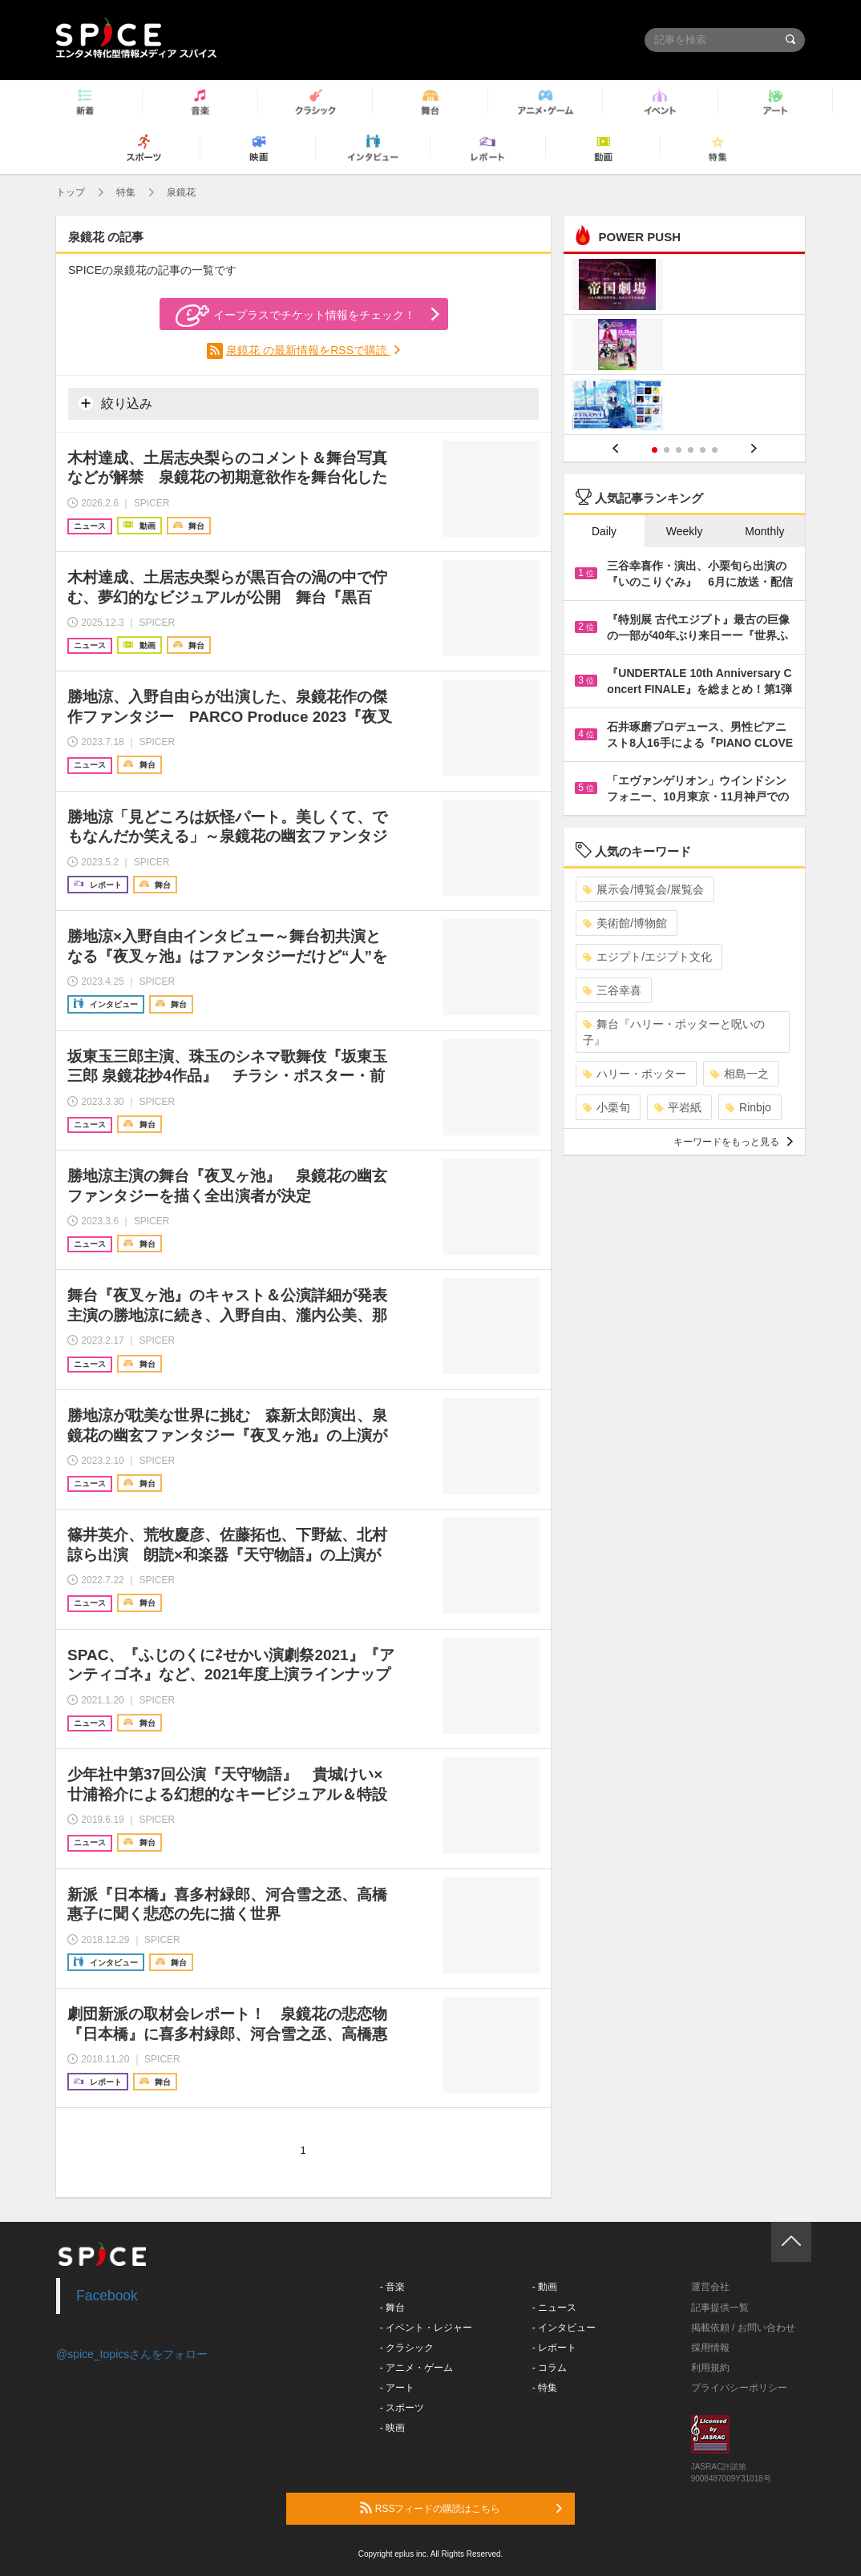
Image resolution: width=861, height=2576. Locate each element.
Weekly (684, 531)
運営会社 (710, 2286)
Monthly (764, 531)
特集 (125, 192)
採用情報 (710, 2347)
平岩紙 (677, 1107)
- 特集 (544, 2387)
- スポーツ (402, 2407)
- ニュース (554, 2307)
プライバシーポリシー (739, 2387)
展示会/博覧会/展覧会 (643, 889)
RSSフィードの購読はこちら (461, 2507)
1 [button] (654, 450)
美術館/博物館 (625, 923)
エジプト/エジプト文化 (647, 956)
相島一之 (739, 1073)
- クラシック (407, 2347)
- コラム (549, 2367)
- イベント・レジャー (426, 2327)
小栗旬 (606, 1107)
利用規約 (710, 2367)
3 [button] (678, 450)
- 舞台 (392, 2307)
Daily (604, 531)
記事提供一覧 (720, 2307)
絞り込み (115, 403)
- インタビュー (564, 2327)
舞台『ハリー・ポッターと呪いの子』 (674, 1032)
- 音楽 (392, 2286)
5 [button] (702, 450)
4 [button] (690, 450)
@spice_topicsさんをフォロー (132, 2354)
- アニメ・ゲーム (416, 2367)
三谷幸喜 (612, 990)
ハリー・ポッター (634, 1073)
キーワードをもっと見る (733, 1141)
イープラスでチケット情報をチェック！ (295, 315)
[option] (684, 346)
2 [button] (666, 450)
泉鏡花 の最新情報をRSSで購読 (308, 350)
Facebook (107, 2296)
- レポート (554, 2347)
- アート (397, 2387)
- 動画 (544, 2286)
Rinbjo (748, 1107)
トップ (70, 192)
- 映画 (392, 2427)
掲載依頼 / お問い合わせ (743, 2327)
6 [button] (715, 450)
